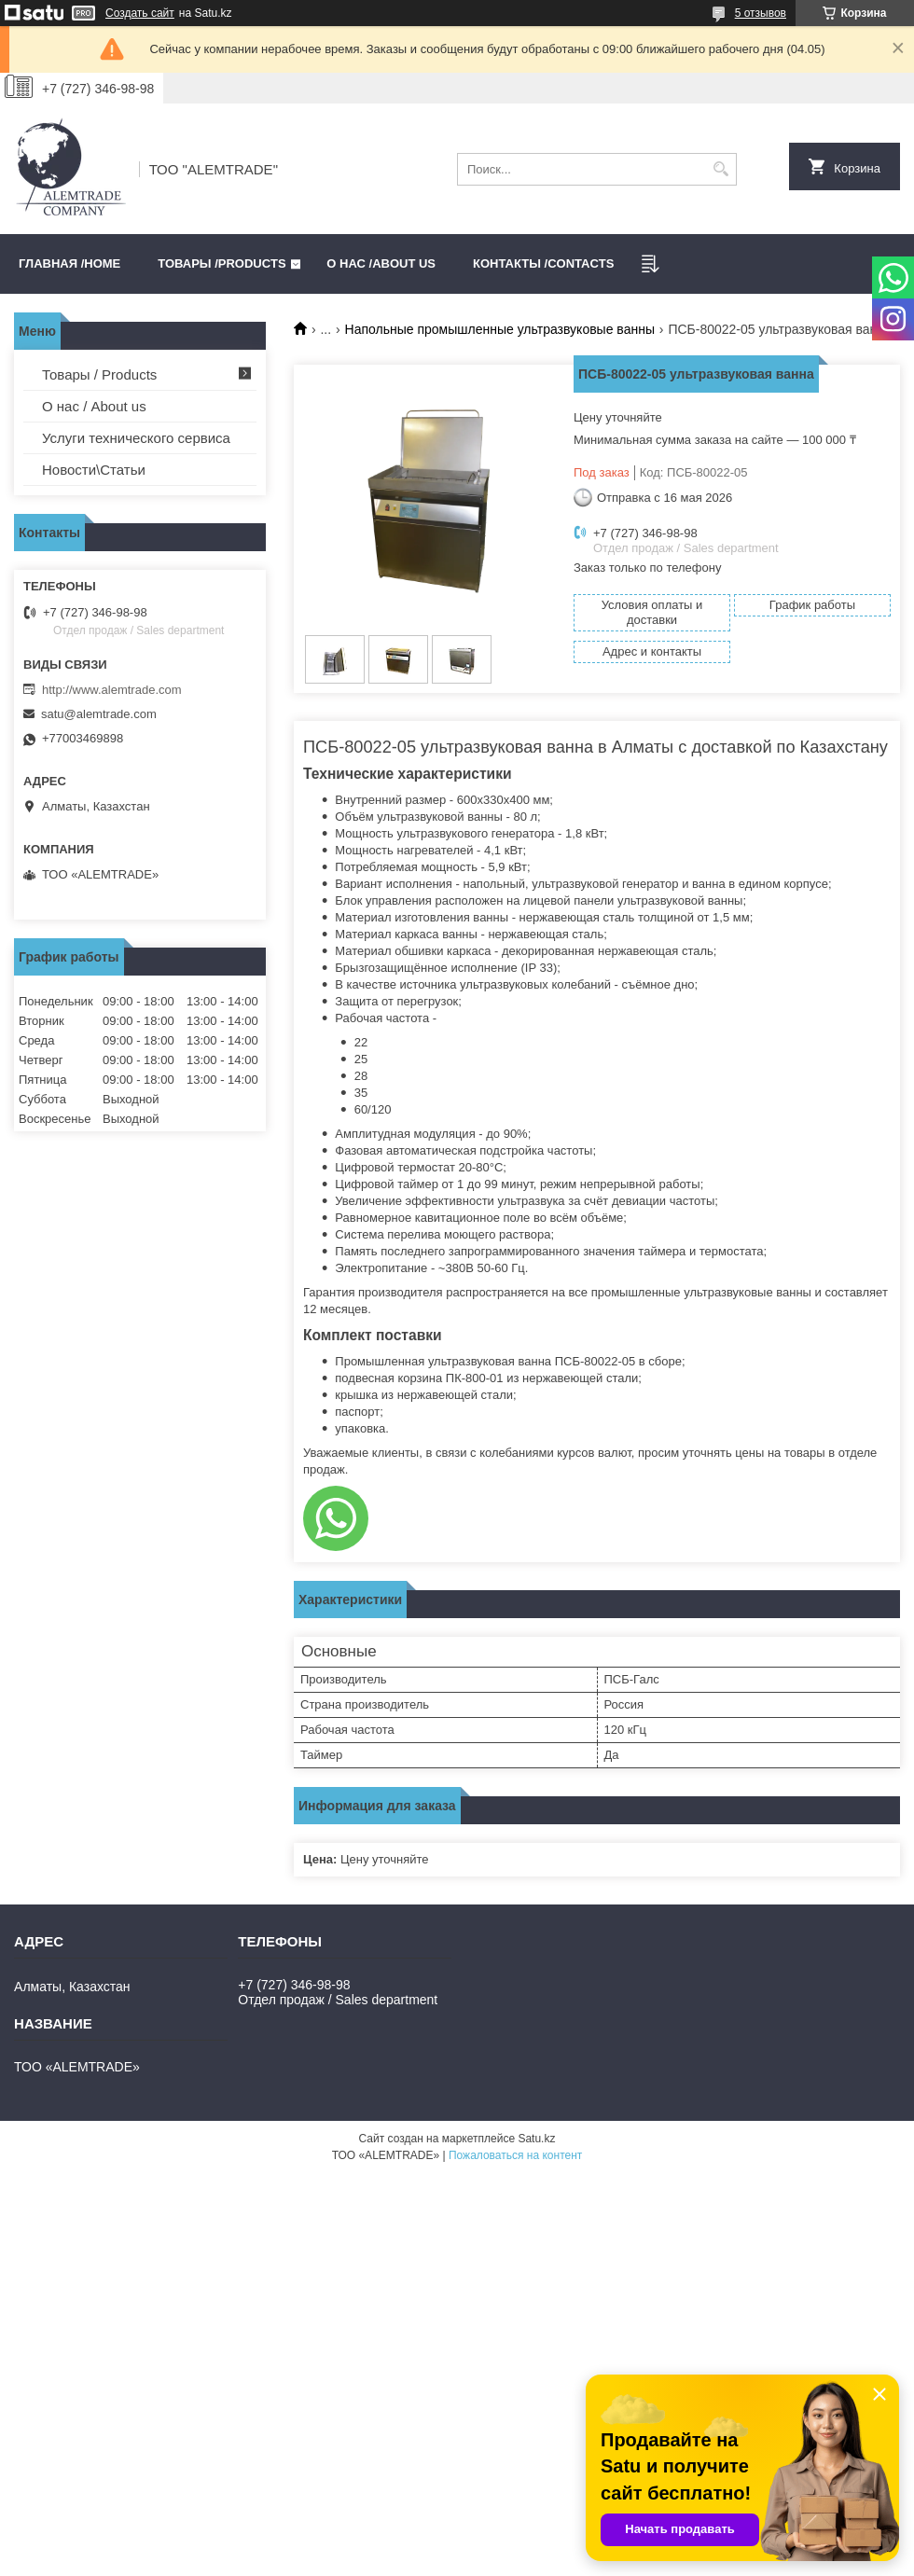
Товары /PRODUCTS (221, 263)
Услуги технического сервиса (136, 438)
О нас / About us (94, 406)
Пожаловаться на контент (515, 2155)
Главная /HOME (69, 263)
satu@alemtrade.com (99, 714)
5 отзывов (760, 13)
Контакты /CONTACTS (543, 263)
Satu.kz (536, 2138)
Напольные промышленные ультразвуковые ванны (500, 329)
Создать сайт (139, 13)
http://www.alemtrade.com (112, 690)
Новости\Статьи (93, 470)
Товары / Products (99, 374)
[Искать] (720, 169)
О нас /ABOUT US (381, 263)
